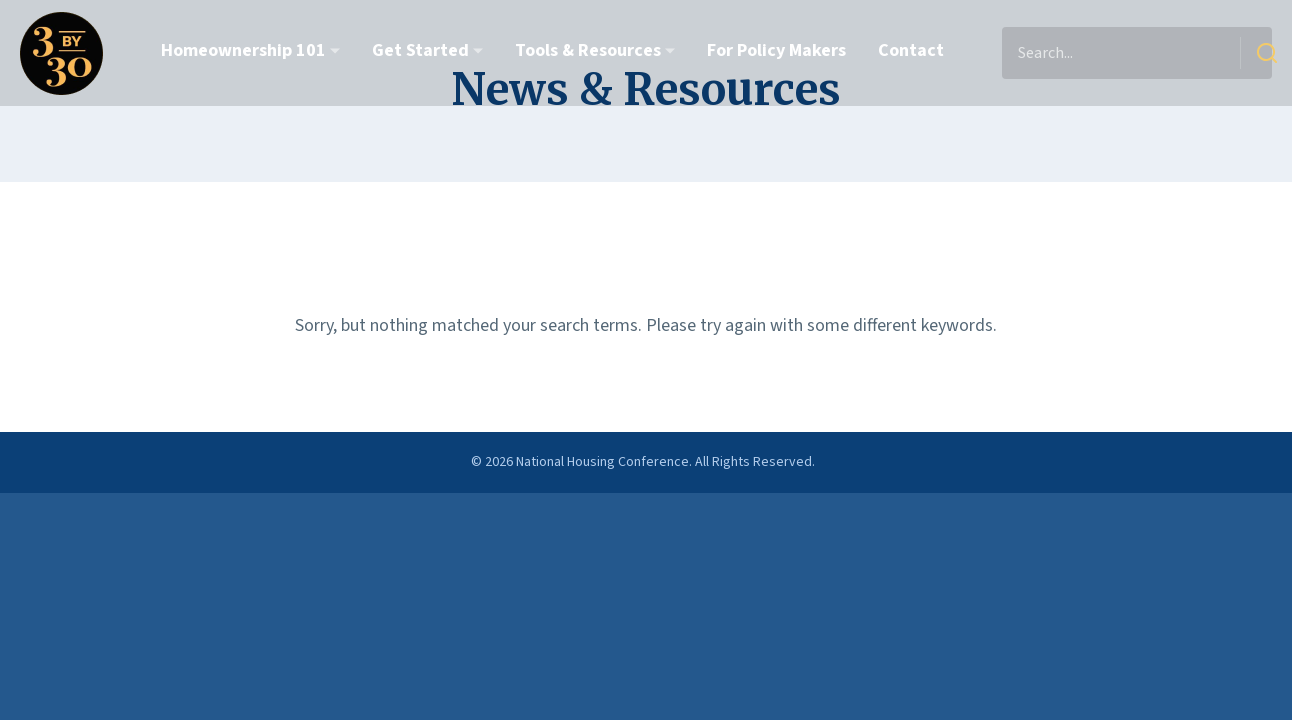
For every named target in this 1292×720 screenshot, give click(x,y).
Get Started (420, 50)
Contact (911, 50)
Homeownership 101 (243, 50)
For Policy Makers (776, 50)
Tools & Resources (588, 50)
